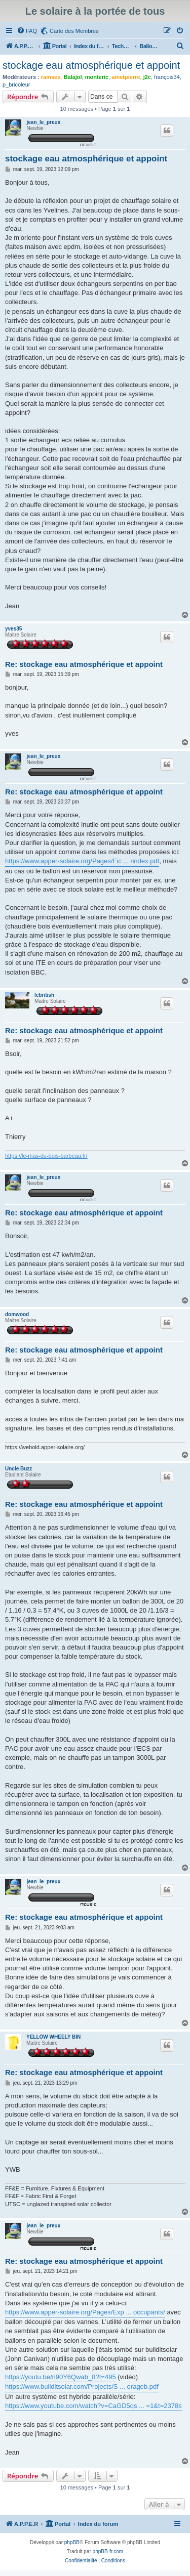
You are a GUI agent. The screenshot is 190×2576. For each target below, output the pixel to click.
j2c (147, 77)
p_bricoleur (16, 84)
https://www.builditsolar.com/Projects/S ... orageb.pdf (82, 2386)
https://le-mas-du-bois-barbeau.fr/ (46, 1156)
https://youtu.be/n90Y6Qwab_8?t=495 (60, 2377)
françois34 (167, 77)
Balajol (72, 77)
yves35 (13, 628)
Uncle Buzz (18, 1468)
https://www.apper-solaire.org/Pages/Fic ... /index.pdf (82, 861)
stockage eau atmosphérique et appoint (91, 65)
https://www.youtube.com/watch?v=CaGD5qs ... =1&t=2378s (93, 2406)
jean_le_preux (43, 122)
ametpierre (125, 77)
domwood (17, 1314)
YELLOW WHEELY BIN (53, 2037)
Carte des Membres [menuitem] (74, 31)
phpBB (72, 2542)
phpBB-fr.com (108, 2551)
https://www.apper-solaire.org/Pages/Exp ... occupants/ (85, 2312)
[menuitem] (27, 31)
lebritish (44, 995)
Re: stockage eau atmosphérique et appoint (84, 664)
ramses (51, 77)
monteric (96, 77)
